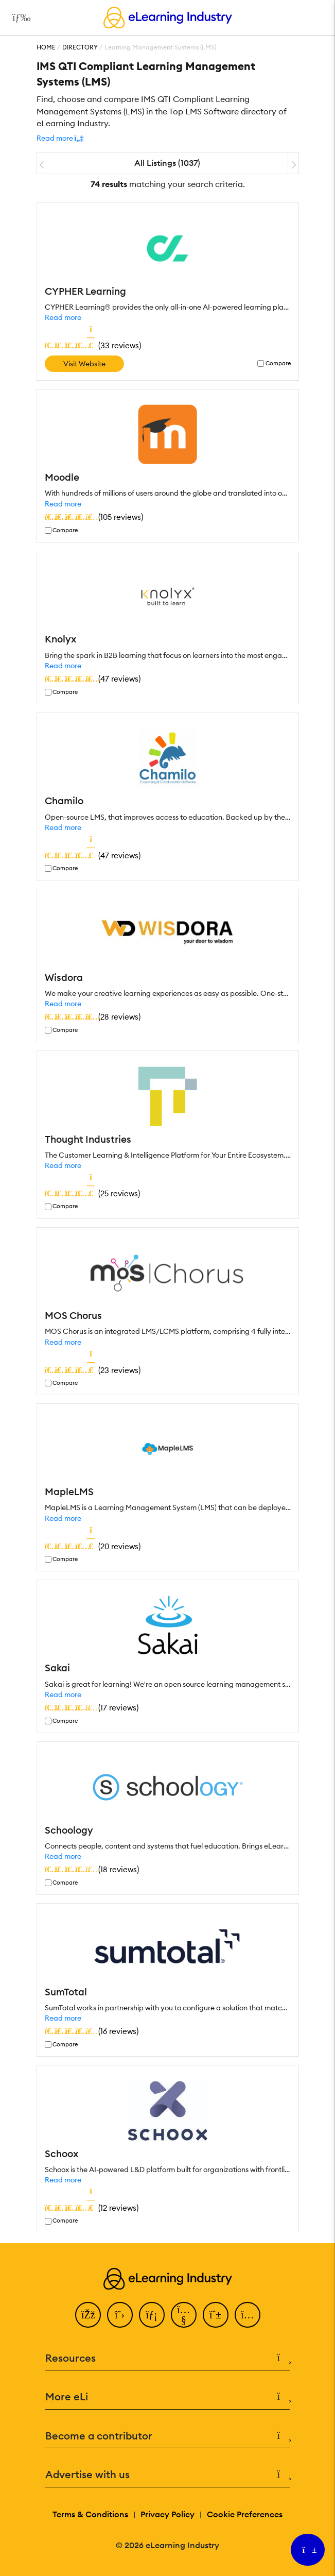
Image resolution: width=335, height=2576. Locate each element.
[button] (60, 138)
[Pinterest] (215, 2315)
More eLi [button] (167, 2397)
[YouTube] (184, 2315)
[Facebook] (88, 2315)
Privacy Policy (167, 2514)
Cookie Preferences (245, 2514)
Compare (278, 363)
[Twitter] (120, 2315)
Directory (80, 47)
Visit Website (84, 363)
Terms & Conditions (90, 2514)
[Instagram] (247, 2315)
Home (46, 47)
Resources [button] (167, 2358)
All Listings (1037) (167, 163)
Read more (63, 317)
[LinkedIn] (152, 2315)
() (93, 345)
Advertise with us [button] (167, 2475)
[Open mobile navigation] (18, 17)
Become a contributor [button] (167, 2436)
